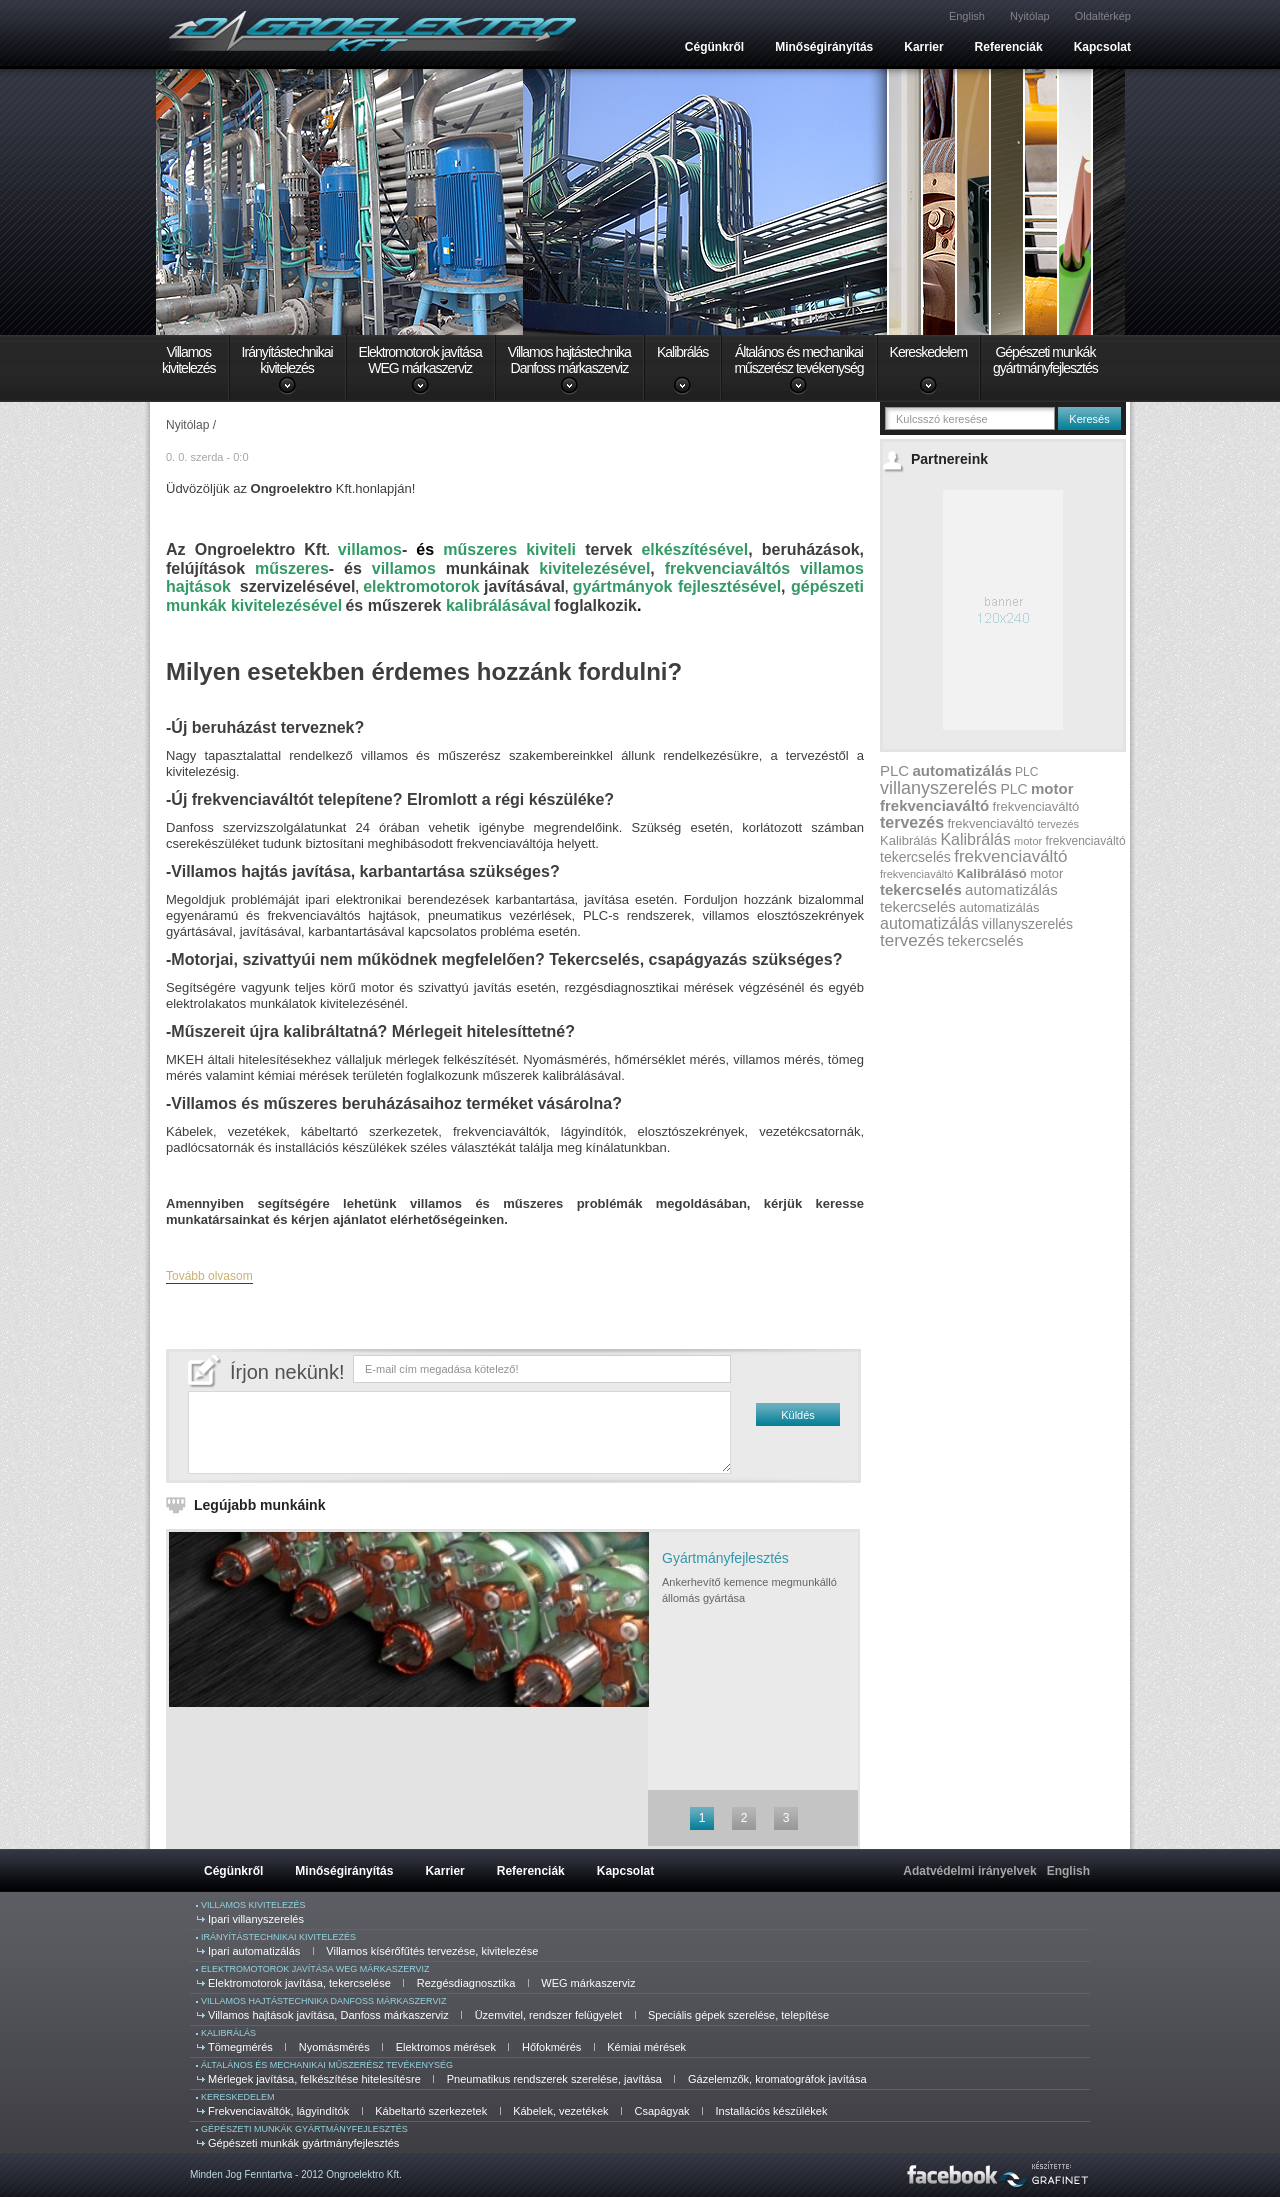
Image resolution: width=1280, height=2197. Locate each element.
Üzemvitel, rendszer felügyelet (548, 2015)
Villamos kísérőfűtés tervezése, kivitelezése (432, 1951)
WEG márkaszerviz (588, 1983)
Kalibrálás (682, 352)
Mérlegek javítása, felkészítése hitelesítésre (314, 2079)
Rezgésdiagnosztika (466, 1983)
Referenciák (1009, 47)
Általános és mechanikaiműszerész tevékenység (798, 360)
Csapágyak (662, 2111)
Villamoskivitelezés (189, 360)
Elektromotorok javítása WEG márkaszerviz (315, 1969)
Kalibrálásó (992, 873)
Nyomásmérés (334, 2047)
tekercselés (915, 857)
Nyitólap (1030, 16)
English (967, 16)
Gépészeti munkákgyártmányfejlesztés (1045, 360)
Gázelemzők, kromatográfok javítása (777, 2079)
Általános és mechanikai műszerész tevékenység (327, 2065)
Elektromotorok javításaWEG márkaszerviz (420, 360)
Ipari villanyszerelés (256, 1919)
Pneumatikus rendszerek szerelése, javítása (554, 2079)
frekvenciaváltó (934, 805)
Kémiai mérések (646, 2047)
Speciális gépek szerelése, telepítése (738, 2015)
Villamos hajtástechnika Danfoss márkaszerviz (323, 2001)
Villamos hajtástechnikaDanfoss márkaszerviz (569, 360)
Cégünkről (714, 47)
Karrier (923, 47)
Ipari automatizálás (254, 1951)
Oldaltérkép (1103, 16)
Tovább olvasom (209, 1276)
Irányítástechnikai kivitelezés (278, 1937)
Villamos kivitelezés (253, 1905)
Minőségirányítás (824, 47)
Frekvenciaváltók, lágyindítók (278, 2111)
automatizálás (962, 770)
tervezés (912, 822)
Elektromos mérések (446, 2047)
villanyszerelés (938, 788)
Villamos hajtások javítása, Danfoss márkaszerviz (328, 2015)
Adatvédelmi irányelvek (969, 1871)
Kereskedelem (929, 352)
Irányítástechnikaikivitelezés (287, 360)
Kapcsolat (1102, 47)
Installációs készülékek (772, 2111)
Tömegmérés (240, 2047)
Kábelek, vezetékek (560, 2111)
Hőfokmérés (551, 2047)
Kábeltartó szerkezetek (431, 2111)
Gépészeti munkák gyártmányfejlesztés (304, 2129)
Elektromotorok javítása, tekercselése (299, 1983)
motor (1052, 788)
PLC (894, 770)
